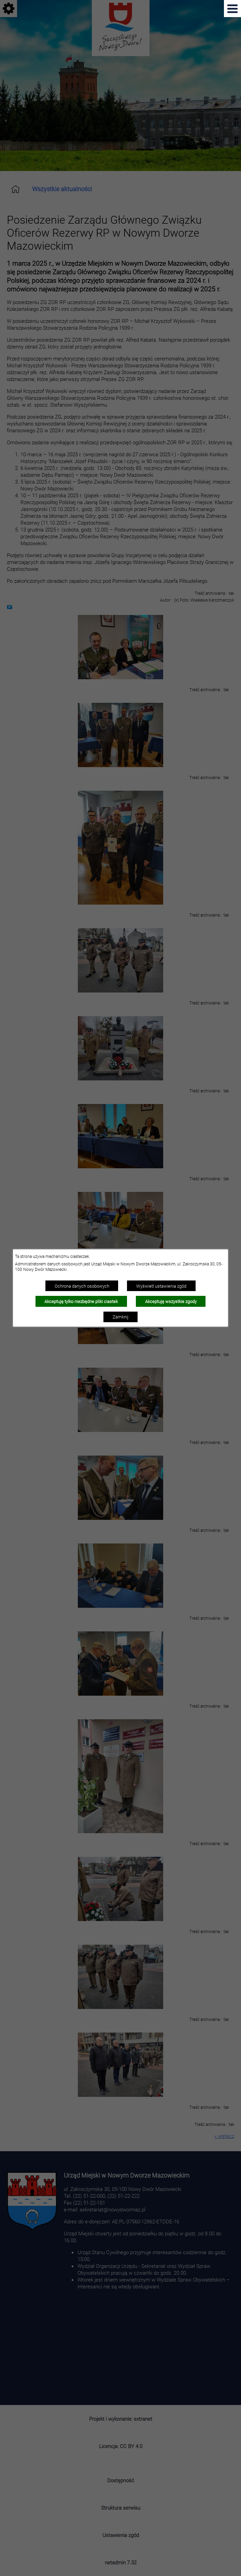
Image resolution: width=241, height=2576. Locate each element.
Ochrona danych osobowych (82, 1286)
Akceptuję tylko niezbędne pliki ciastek (81, 1301)
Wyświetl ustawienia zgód (161, 1286)
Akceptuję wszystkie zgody (171, 1301)
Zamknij (120, 1317)
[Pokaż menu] (232, 8)
